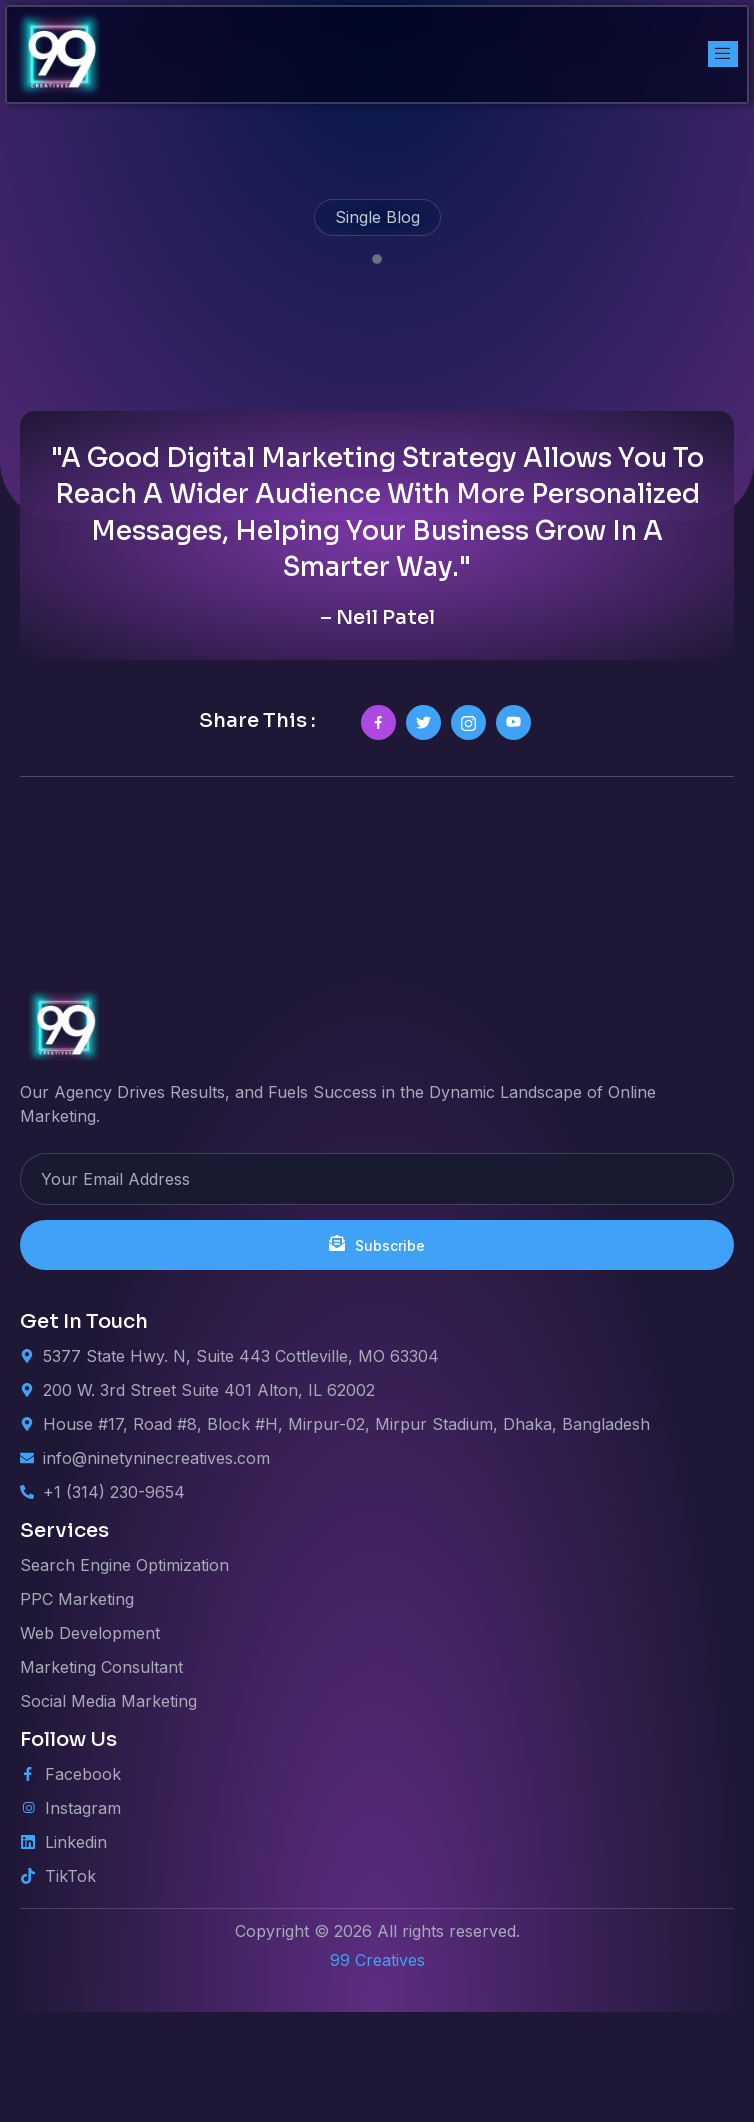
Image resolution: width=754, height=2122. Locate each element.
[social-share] (378, 832)
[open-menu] (723, 54)
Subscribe (377, 1354)
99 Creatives (377, 2070)
